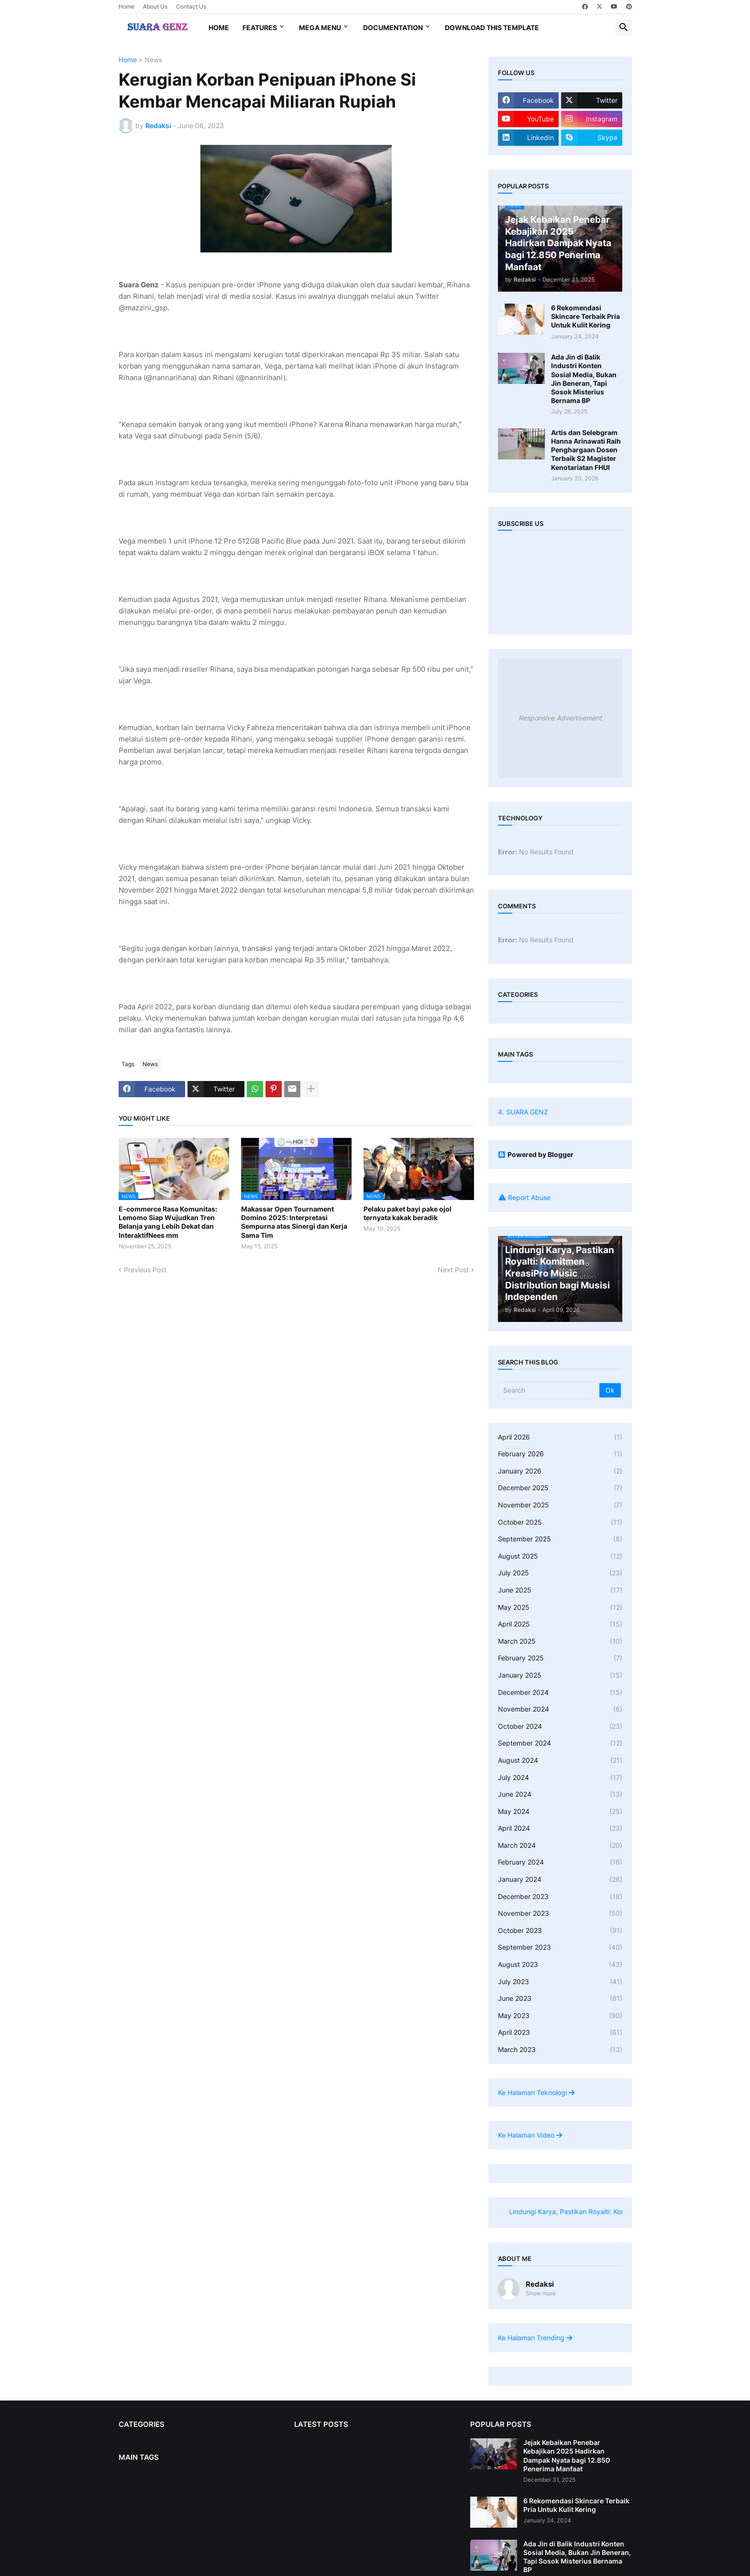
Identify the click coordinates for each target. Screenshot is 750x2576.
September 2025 (560, 1539)
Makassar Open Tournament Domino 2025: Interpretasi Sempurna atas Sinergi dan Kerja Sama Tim (294, 1222)
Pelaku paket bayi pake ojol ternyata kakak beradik (408, 1213)
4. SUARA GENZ (523, 1112)
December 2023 (560, 1896)
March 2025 (560, 1641)
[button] (624, 28)
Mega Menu (320, 27)
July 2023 (560, 1982)
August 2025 (560, 1556)
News (153, 60)
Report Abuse (529, 1197)
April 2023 (560, 2032)
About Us (155, 6)
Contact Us (191, 6)
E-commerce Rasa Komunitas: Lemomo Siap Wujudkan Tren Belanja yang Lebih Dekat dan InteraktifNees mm (168, 1222)
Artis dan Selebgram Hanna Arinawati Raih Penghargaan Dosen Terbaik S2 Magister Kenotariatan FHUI (586, 449)
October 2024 (560, 1726)
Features (260, 27)
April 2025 (560, 1624)
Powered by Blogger (536, 1154)
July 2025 (560, 1573)
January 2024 (560, 1879)
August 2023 (560, 1964)
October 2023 (560, 1930)
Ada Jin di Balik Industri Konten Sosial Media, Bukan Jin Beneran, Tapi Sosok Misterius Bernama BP (584, 378)
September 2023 (560, 1947)
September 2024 (560, 1743)
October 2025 (560, 1522)
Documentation (393, 27)
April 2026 (560, 1437)
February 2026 (560, 1454)
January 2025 (560, 1675)
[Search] (549, 1390)
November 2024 (560, 1709)
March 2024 (560, 1845)
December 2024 (560, 1692)
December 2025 (560, 1488)
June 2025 (560, 1590)
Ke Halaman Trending (535, 2338)
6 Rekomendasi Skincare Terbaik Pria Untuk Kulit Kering (585, 316)
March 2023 (560, 2049)
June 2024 (560, 1794)
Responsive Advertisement (560, 718)
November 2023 (560, 1913)
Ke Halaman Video (530, 2135)
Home (126, 6)
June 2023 (560, 1998)
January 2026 (560, 1471)
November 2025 (560, 1505)
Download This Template (492, 27)
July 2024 (560, 1777)
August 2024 (560, 1760)
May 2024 (560, 1811)
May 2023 (560, 2015)
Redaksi (540, 2284)
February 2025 (560, 1658)
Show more (541, 2293)
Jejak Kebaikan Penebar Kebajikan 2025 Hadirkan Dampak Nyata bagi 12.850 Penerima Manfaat (566, 2455)
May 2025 (560, 1607)
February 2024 (560, 1862)
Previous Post (145, 1270)
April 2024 (560, 1828)
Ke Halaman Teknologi (536, 2092)
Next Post (453, 1270)
